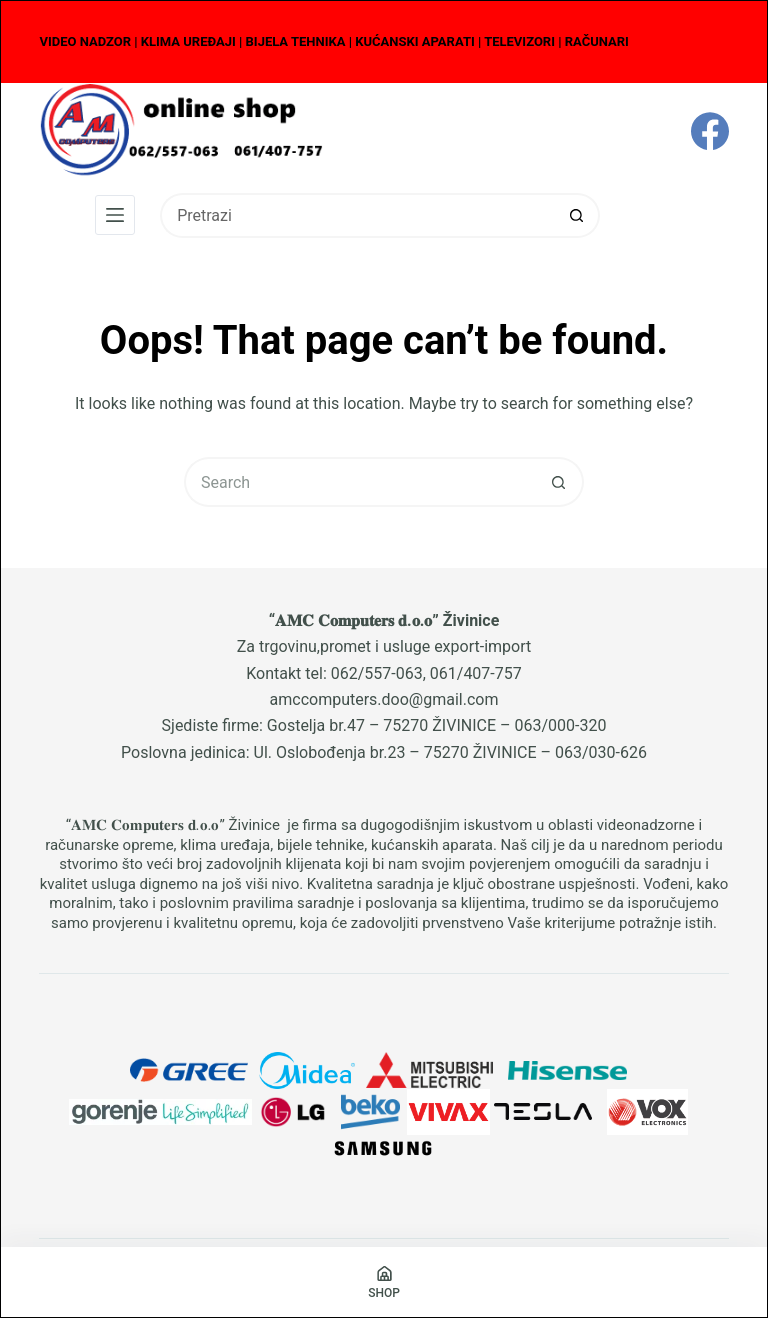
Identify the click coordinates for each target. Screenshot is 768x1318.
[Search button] (577, 215)
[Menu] (115, 215)
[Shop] (384, 1282)
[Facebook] (710, 131)
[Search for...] (357, 215)
